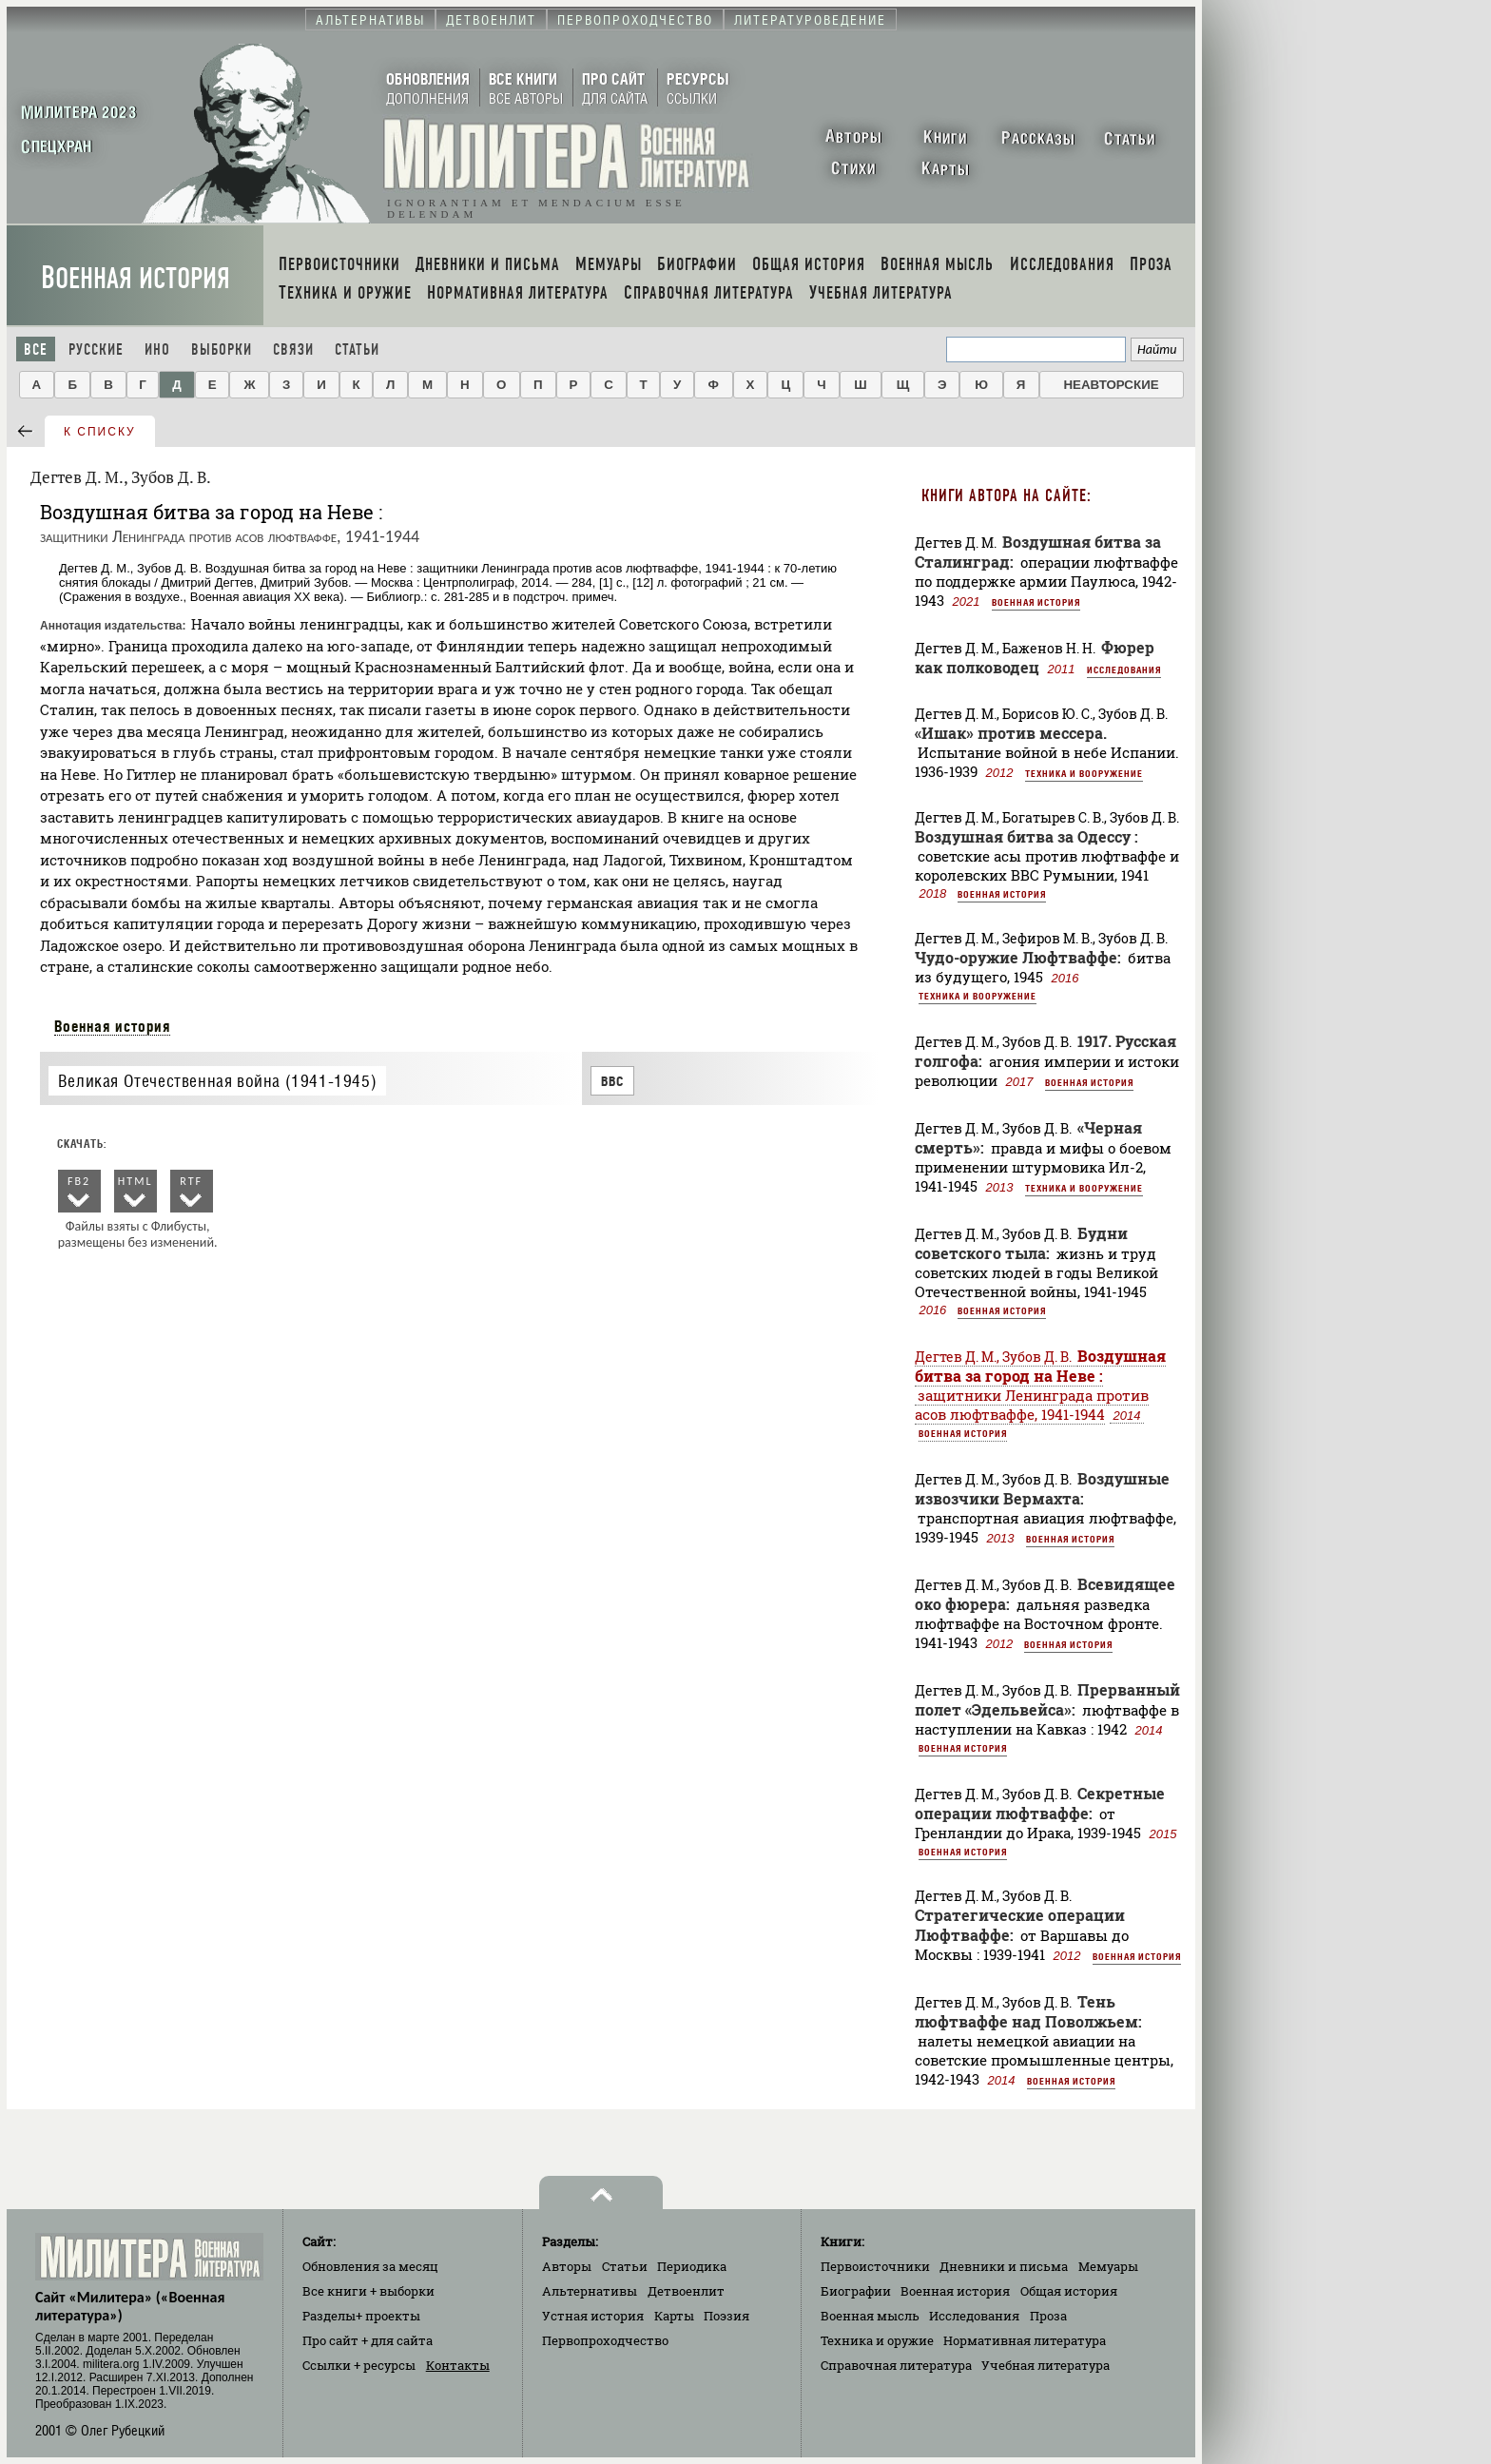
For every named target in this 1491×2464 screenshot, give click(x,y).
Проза (1048, 2315)
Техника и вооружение (1084, 773)
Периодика (691, 2266)
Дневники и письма (1003, 2266)
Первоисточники (875, 2266)
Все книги (368, 2290)
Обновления (370, 2266)
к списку (100, 431)
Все (36, 349)
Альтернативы (589, 2290)
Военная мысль (870, 2315)
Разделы (361, 2315)
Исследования (1124, 669)
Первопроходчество (605, 2340)
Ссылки (359, 2365)
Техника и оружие (877, 2340)
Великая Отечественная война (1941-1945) (217, 1081)
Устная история (593, 2315)
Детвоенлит (686, 2290)
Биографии (856, 2290)
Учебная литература (1045, 2365)
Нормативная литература (1024, 2340)
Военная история (135, 278)
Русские (96, 349)
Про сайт (367, 2340)
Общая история (1068, 2290)
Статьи (357, 349)
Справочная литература (896, 2365)
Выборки (221, 349)
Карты (674, 2315)
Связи (293, 349)
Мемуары (1108, 2266)
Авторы (566, 2266)
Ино (157, 349)
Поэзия (726, 2315)
